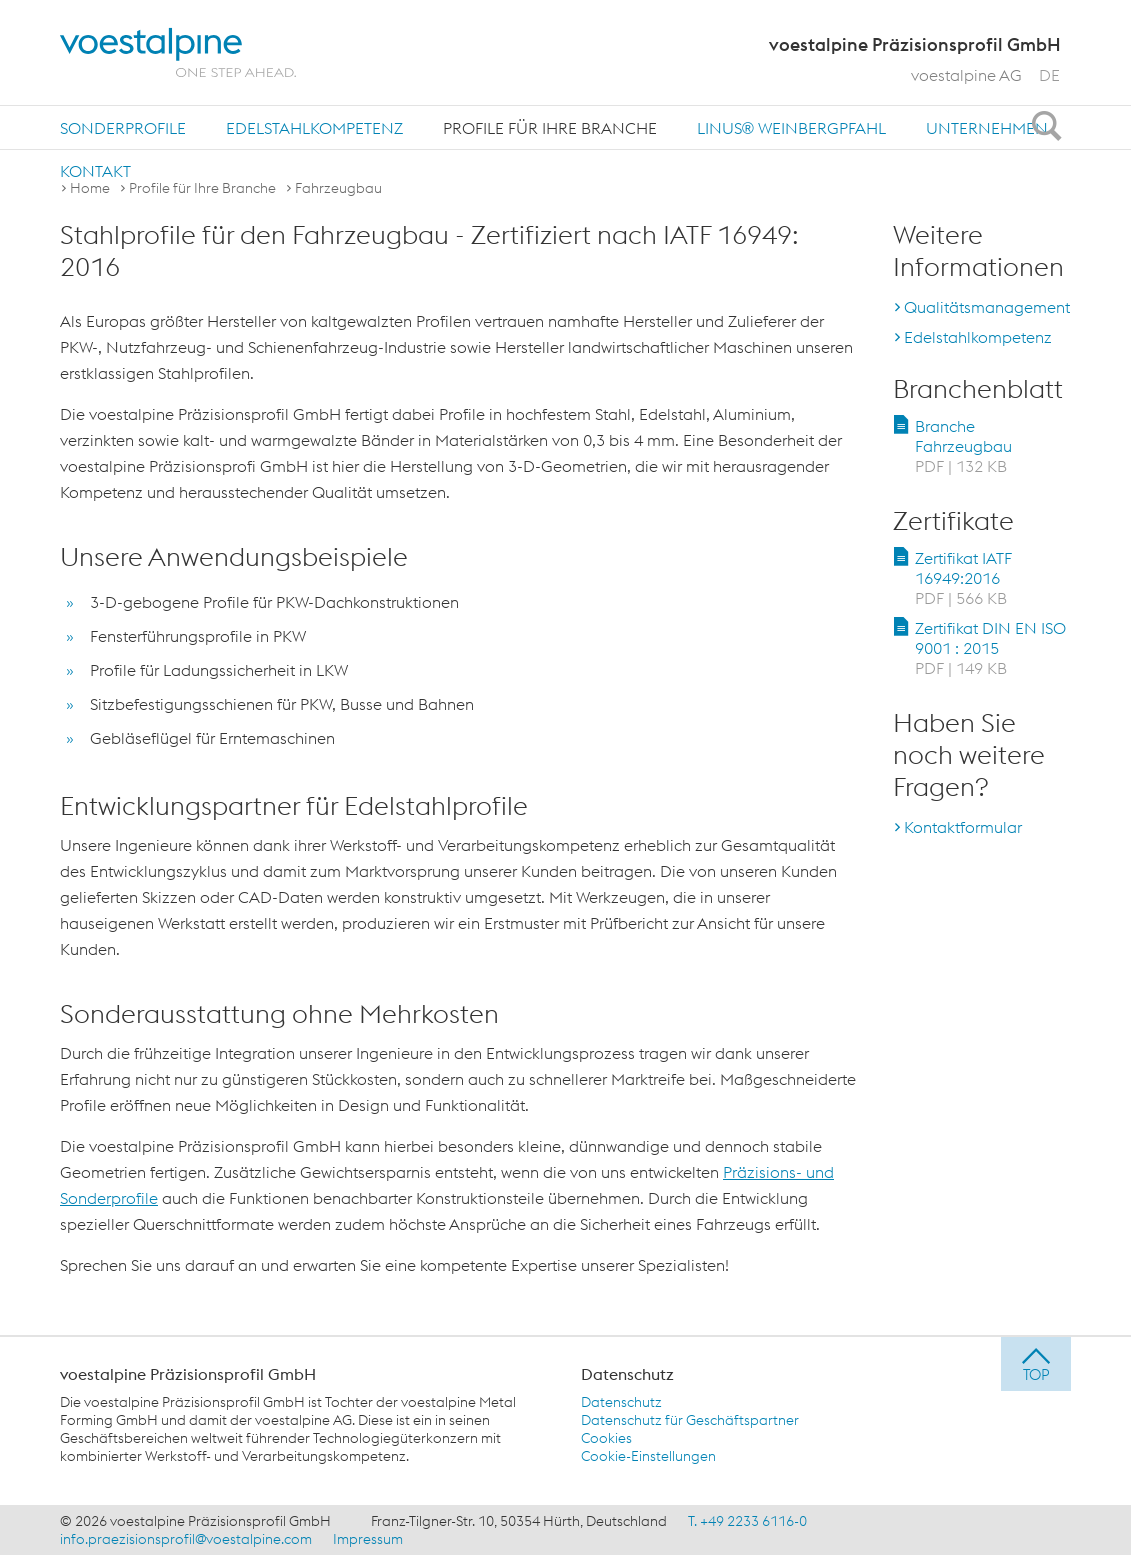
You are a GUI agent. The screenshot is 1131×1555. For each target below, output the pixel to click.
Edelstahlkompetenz (314, 128)
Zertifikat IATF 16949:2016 (963, 578)
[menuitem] (123, 127)
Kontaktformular (963, 827)
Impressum (368, 1539)
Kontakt (95, 171)
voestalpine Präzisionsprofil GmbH (188, 1374)
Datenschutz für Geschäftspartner (690, 1420)
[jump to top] (1036, 1364)
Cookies (606, 1438)
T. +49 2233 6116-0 (747, 1521)
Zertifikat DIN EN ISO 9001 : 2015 (990, 648)
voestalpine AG (966, 75)
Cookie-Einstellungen (648, 1456)
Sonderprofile (123, 128)
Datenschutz (621, 1402)
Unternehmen (987, 128)
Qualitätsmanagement (987, 307)
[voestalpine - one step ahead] (178, 52)
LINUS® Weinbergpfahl (791, 128)
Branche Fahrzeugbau (963, 446)
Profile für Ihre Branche (550, 128)
